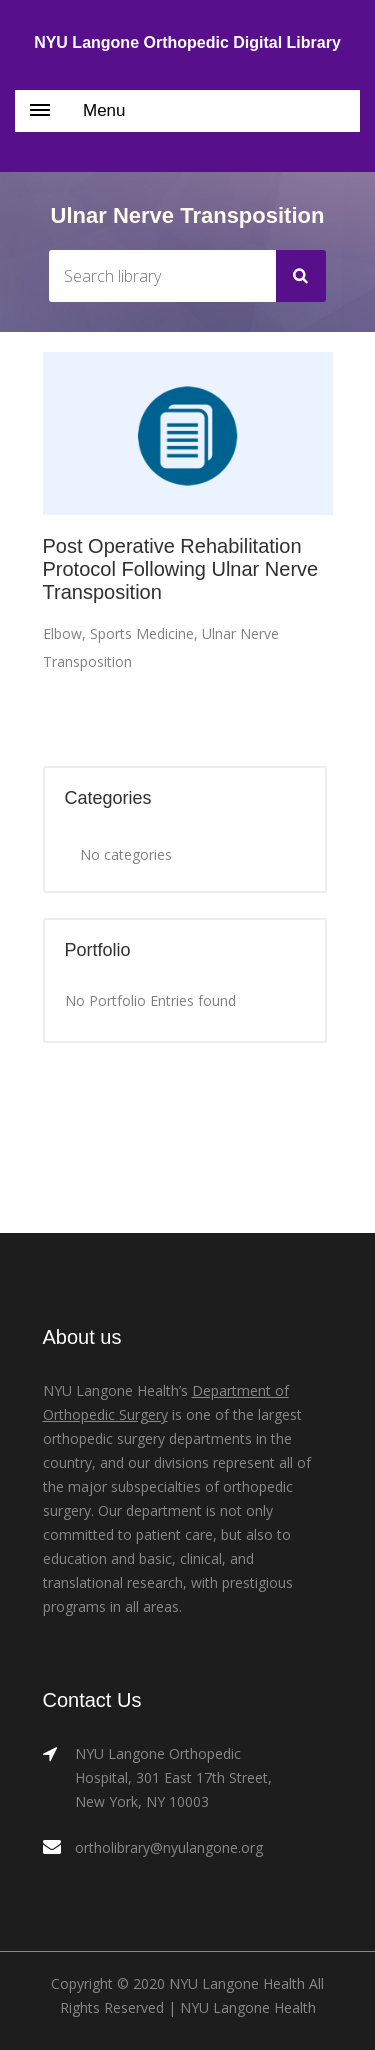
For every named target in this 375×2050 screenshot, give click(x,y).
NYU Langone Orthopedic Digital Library (187, 42)
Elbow (62, 633)
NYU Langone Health (248, 2007)
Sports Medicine (142, 633)
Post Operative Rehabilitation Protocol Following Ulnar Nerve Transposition (181, 569)
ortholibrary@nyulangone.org (169, 1847)
